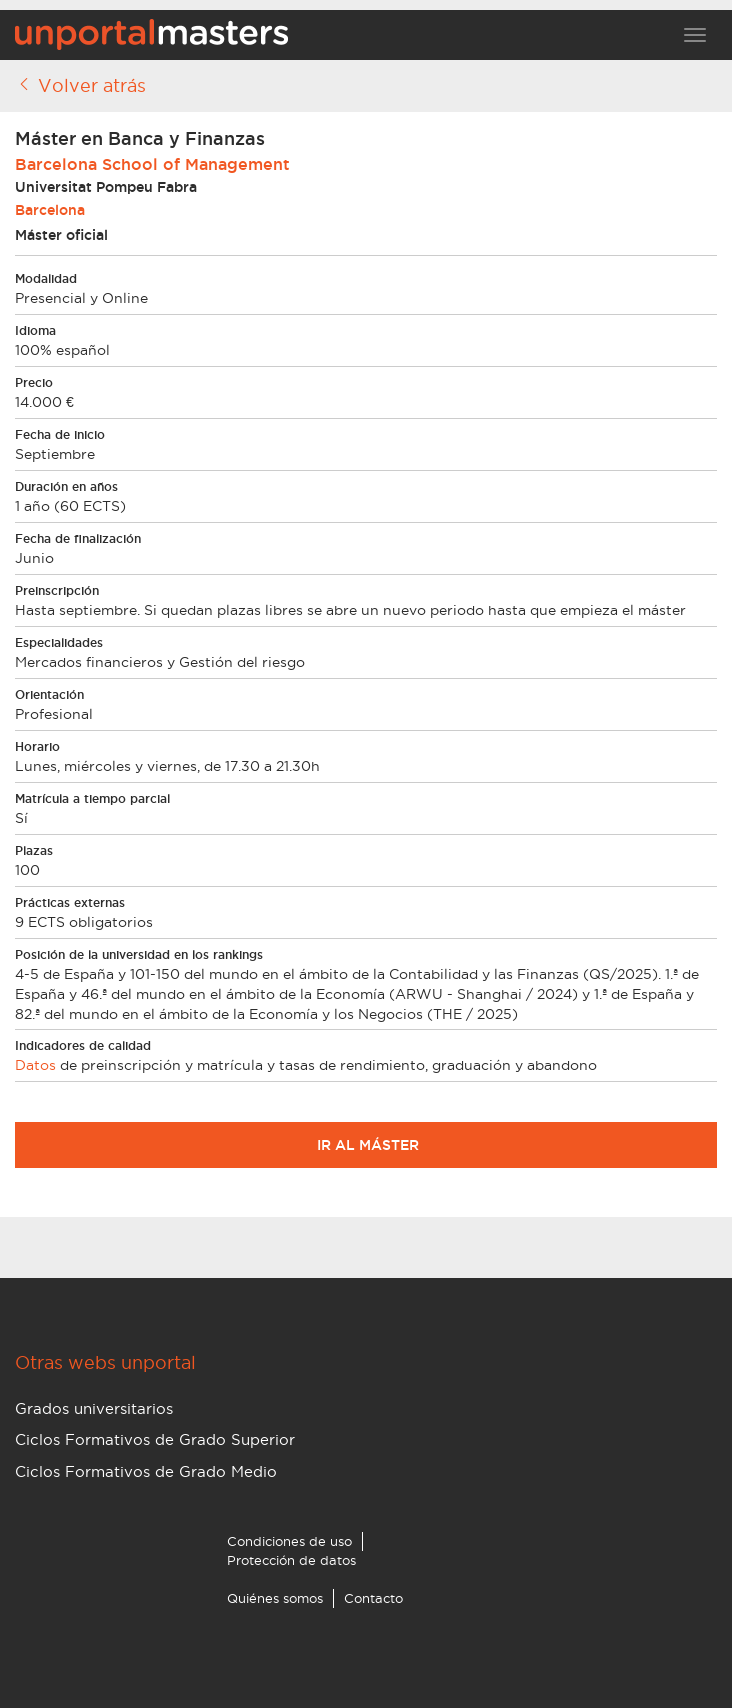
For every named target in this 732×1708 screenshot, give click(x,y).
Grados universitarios (94, 1408)
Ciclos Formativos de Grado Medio (146, 1471)
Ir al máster (366, 1145)
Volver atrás (80, 85)
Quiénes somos (275, 1598)
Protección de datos (291, 1560)
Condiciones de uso (289, 1541)
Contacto (373, 1598)
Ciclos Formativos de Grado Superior (155, 1439)
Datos (35, 1065)
